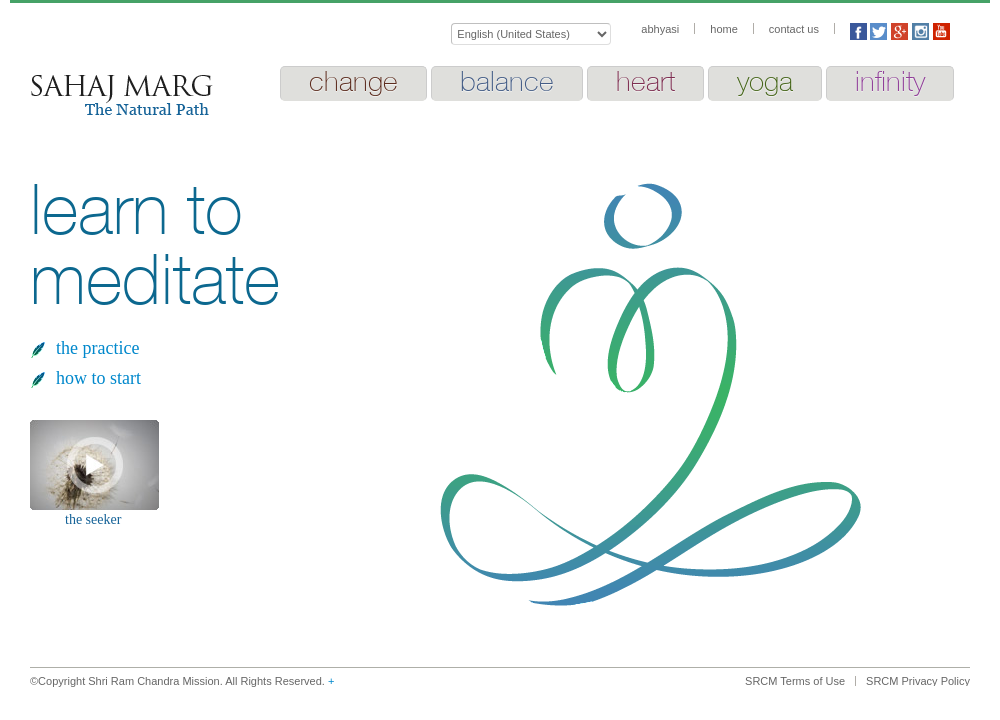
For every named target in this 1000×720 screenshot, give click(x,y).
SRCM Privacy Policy (918, 681)
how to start (98, 378)
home (724, 29)
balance (507, 81)
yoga (765, 81)
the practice (97, 348)
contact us (794, 29)
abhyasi (660, 29)
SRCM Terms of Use (795, 681)
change (353, 81)
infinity (890, 81)
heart (645, 81)
